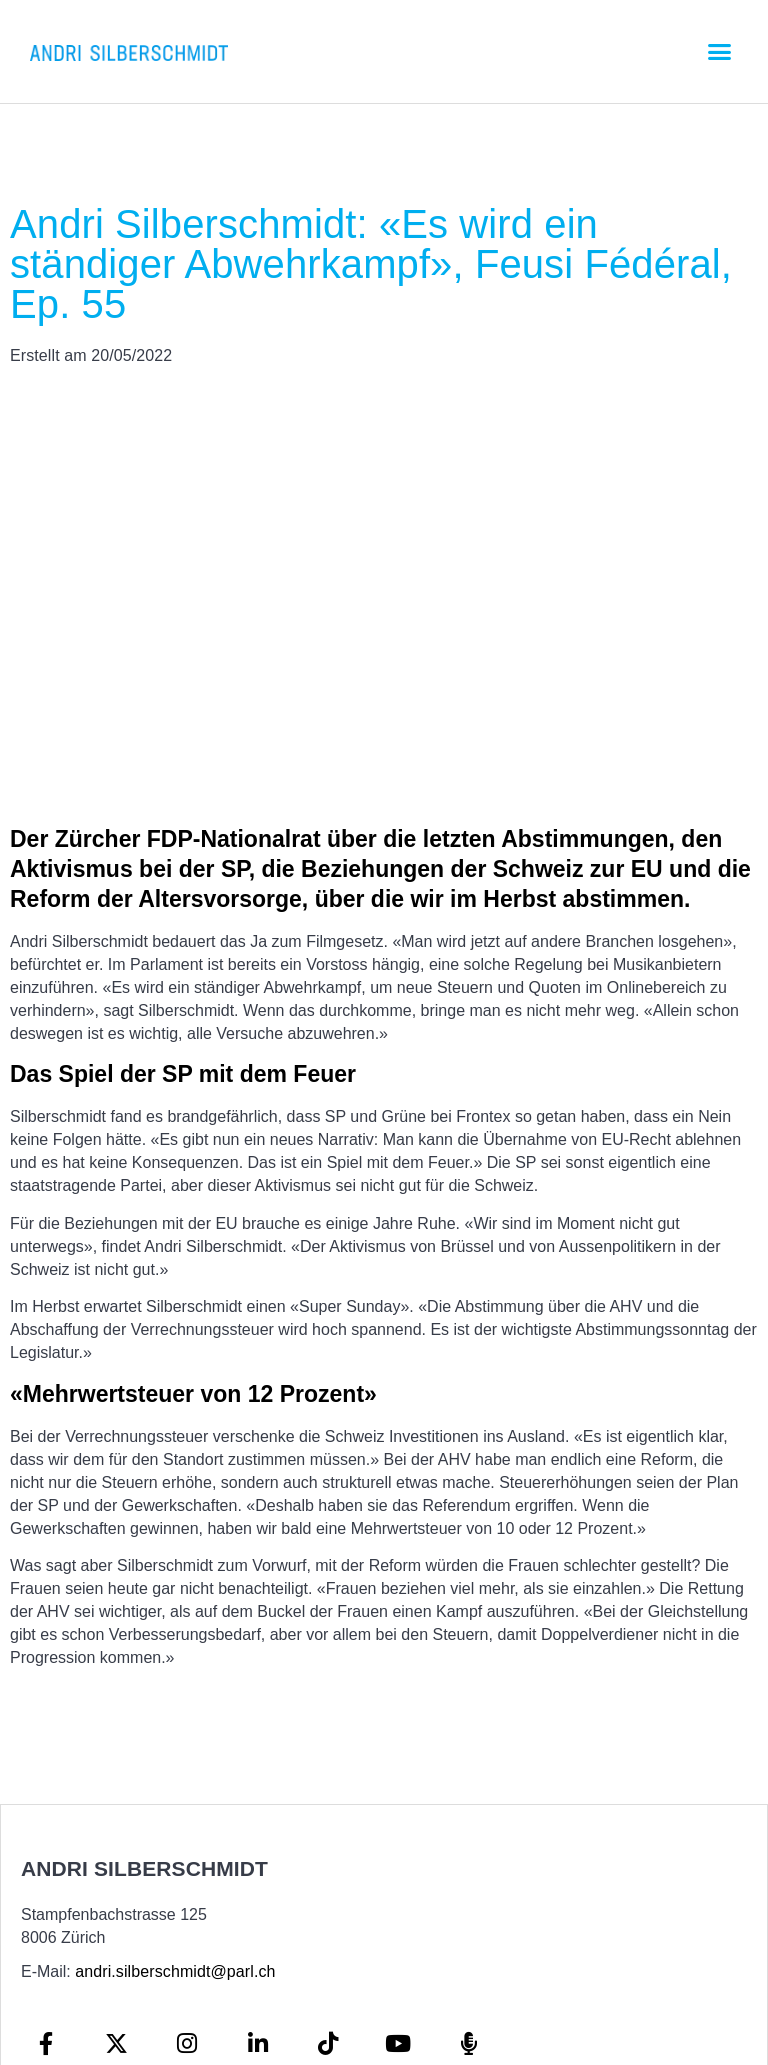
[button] (719, 52)
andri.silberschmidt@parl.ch (175, 1971)
